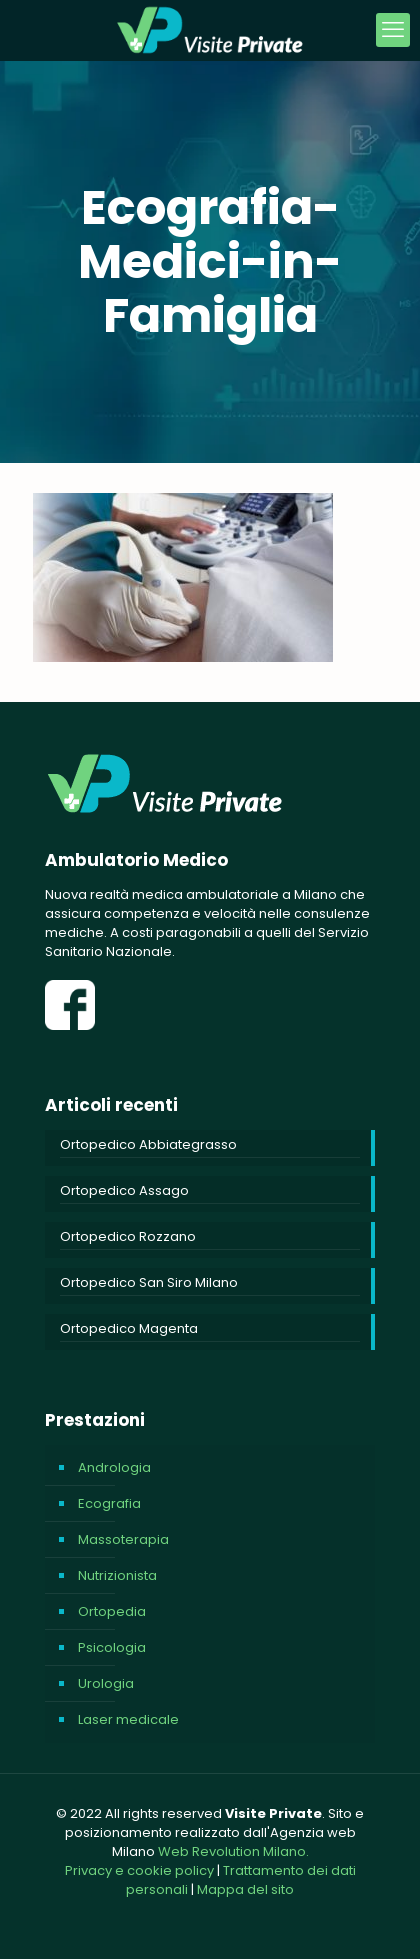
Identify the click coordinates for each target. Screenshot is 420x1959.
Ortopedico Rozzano (128, 1236)
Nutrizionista (117, 1575)
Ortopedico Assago (124, 1190)
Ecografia (109, 1503)
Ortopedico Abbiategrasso (148, 1144)
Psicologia (112, 1647)
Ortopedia (112, 1611)
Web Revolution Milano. (233, 1851)
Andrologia (114, 1467)
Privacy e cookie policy (139, 1870)
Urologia (106, 1683)
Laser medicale (128, 1719)
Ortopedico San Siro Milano (149, 1282)
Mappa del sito (245, 1889)
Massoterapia (123, 1539)
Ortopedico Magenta (129, 1328)
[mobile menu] (393, 30)
